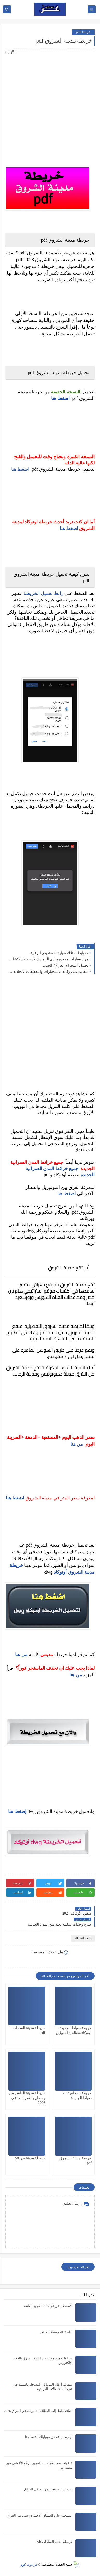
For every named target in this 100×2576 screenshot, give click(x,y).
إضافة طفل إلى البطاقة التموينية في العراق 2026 (38, 2411)
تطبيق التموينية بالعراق (56, 2332)
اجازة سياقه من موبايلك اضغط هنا (49, 2437)
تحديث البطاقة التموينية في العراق (48, 2489)
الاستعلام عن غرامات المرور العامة (48, 2306)
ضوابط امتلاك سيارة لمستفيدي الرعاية (59, 953)
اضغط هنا (20, 469)
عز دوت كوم (29, 2564)
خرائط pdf (83, 32)
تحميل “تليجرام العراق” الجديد (66, 965)
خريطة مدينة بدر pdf (30, 2158)
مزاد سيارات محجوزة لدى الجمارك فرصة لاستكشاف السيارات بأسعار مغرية (48, 959)
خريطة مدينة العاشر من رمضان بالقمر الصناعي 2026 (27, 2098)
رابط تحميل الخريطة (43, 593)
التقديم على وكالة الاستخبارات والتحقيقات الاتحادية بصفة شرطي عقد (48, 972)
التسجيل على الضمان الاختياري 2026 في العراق (40, 2515)
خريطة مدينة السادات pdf (55, 2542)
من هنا (77, 1444)
